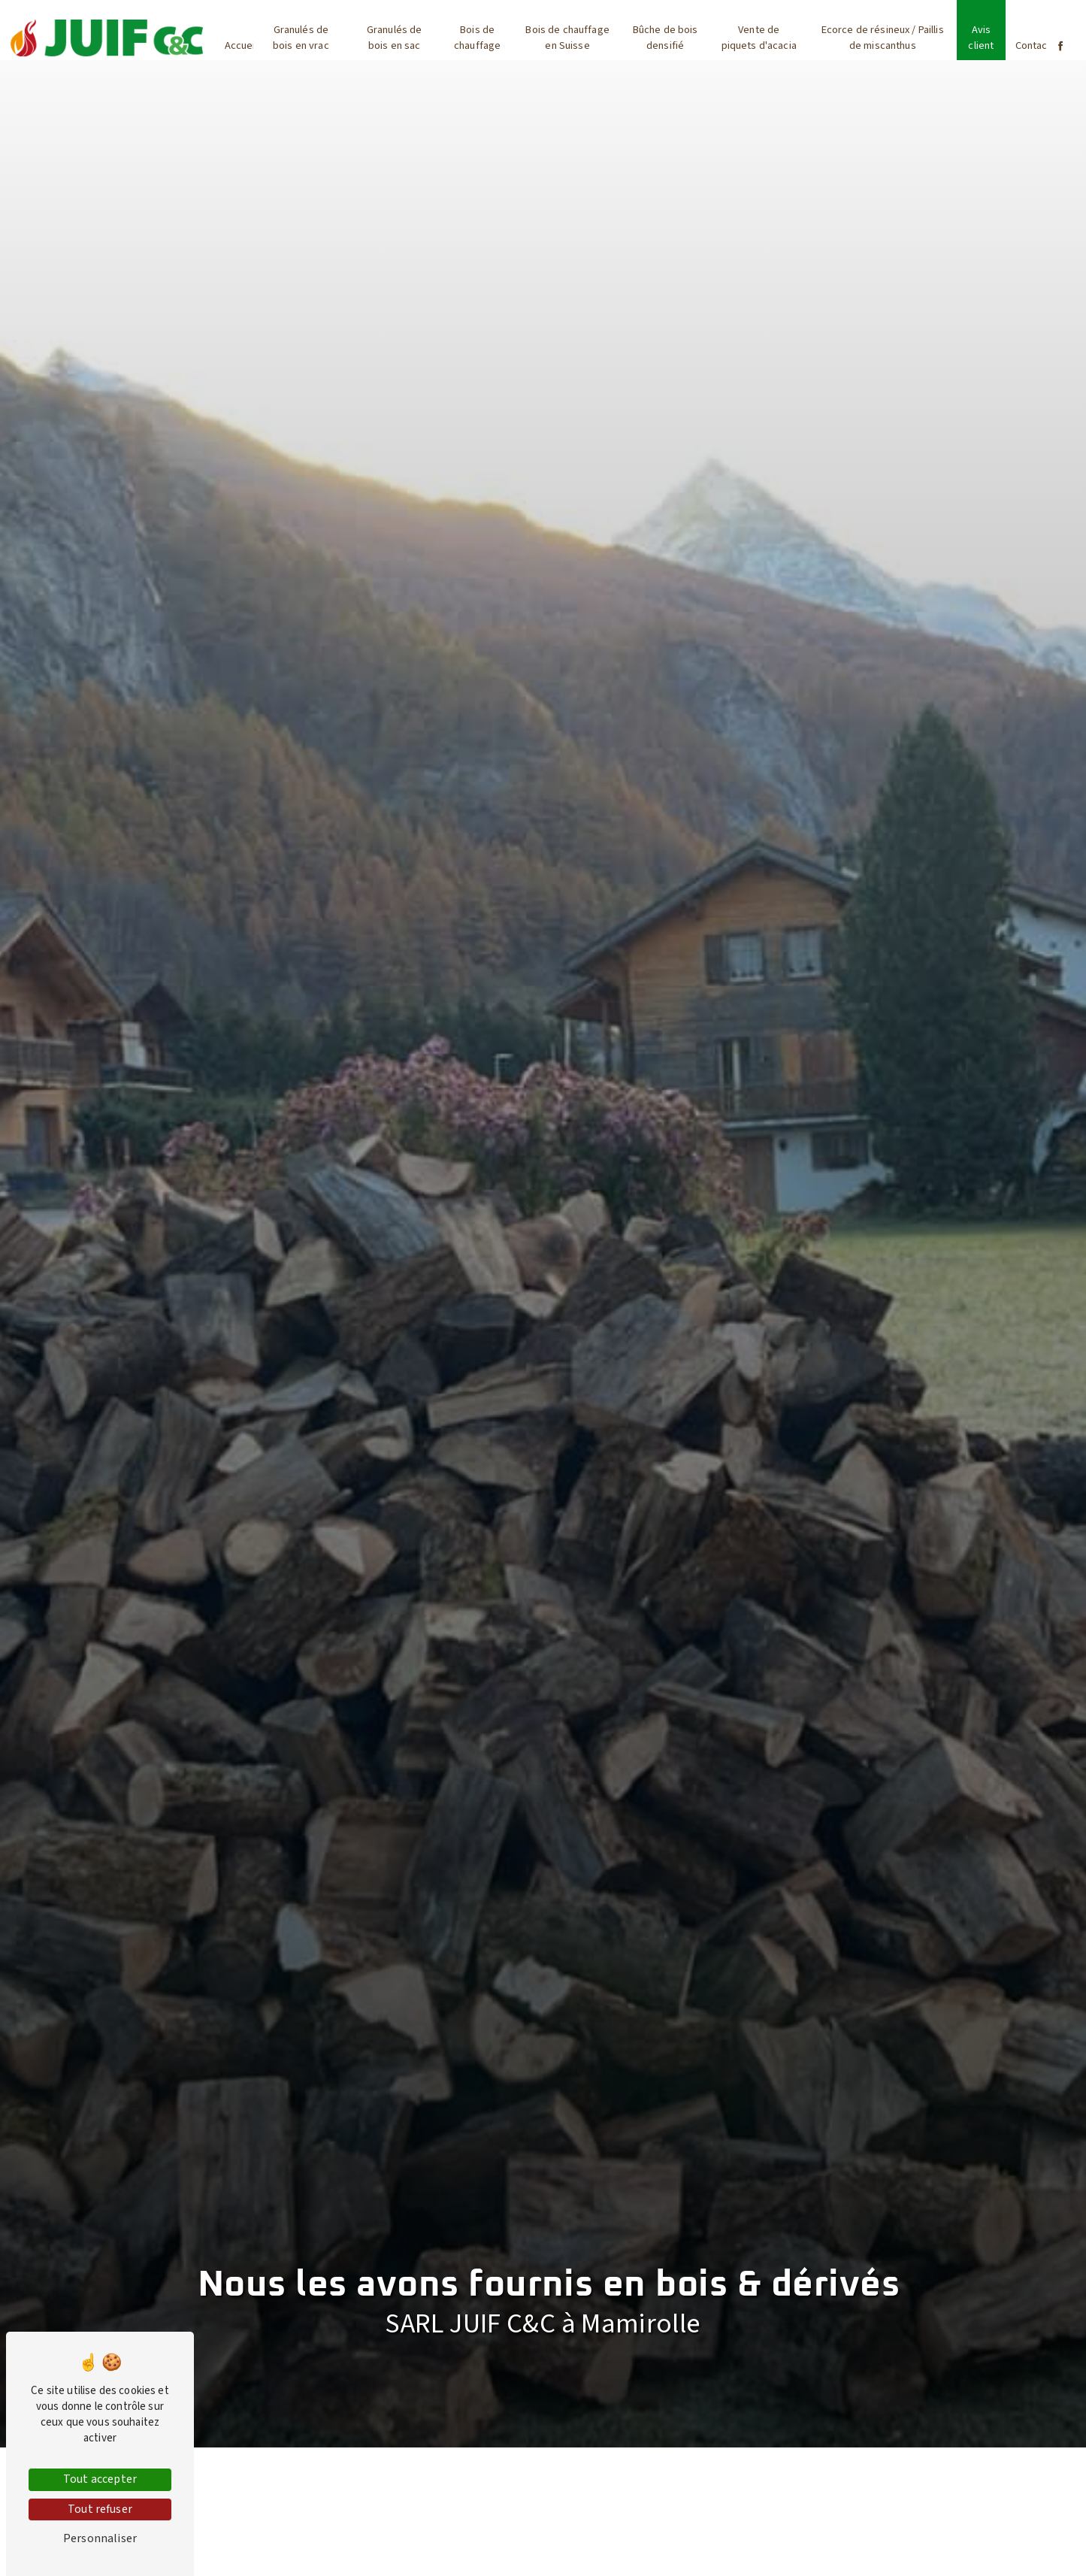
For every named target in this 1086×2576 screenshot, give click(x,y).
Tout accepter (100, 2479)
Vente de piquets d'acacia (759, 38)
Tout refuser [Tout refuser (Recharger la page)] (100, 2509)
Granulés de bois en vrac (301, 38)
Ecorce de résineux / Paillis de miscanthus (882, 38)
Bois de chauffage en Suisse (567, 38)
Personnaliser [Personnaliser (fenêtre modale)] (100, 2538)
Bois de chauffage (477, 38)
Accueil (241, 45)
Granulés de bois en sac (394, 38)
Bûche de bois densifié (665, 38)
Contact (1033, 45)
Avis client (981, 38)
